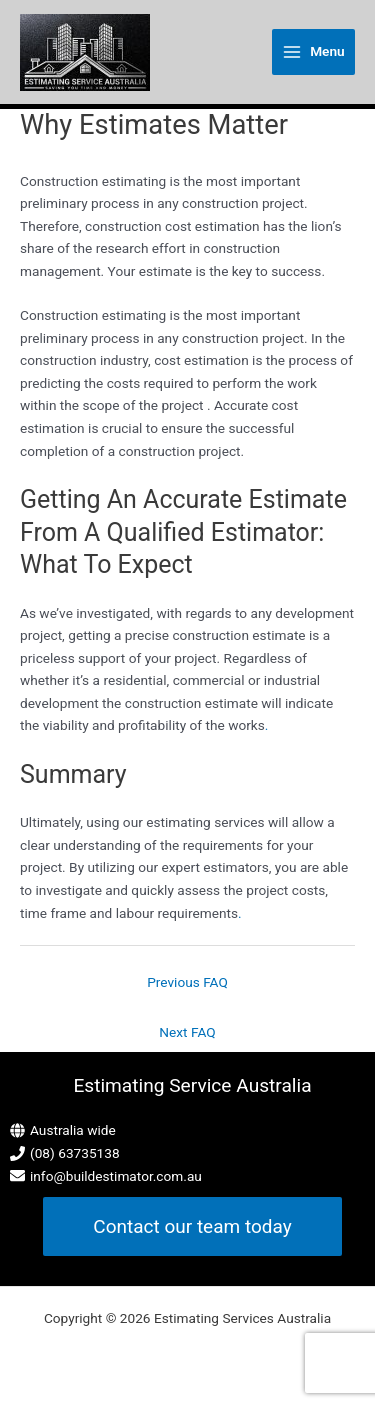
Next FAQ (187, 1032)
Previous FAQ (187, 982)
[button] (192, 1226)
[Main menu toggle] (313, 52)
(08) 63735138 (75, 1153)
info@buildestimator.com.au (116, 1176)
